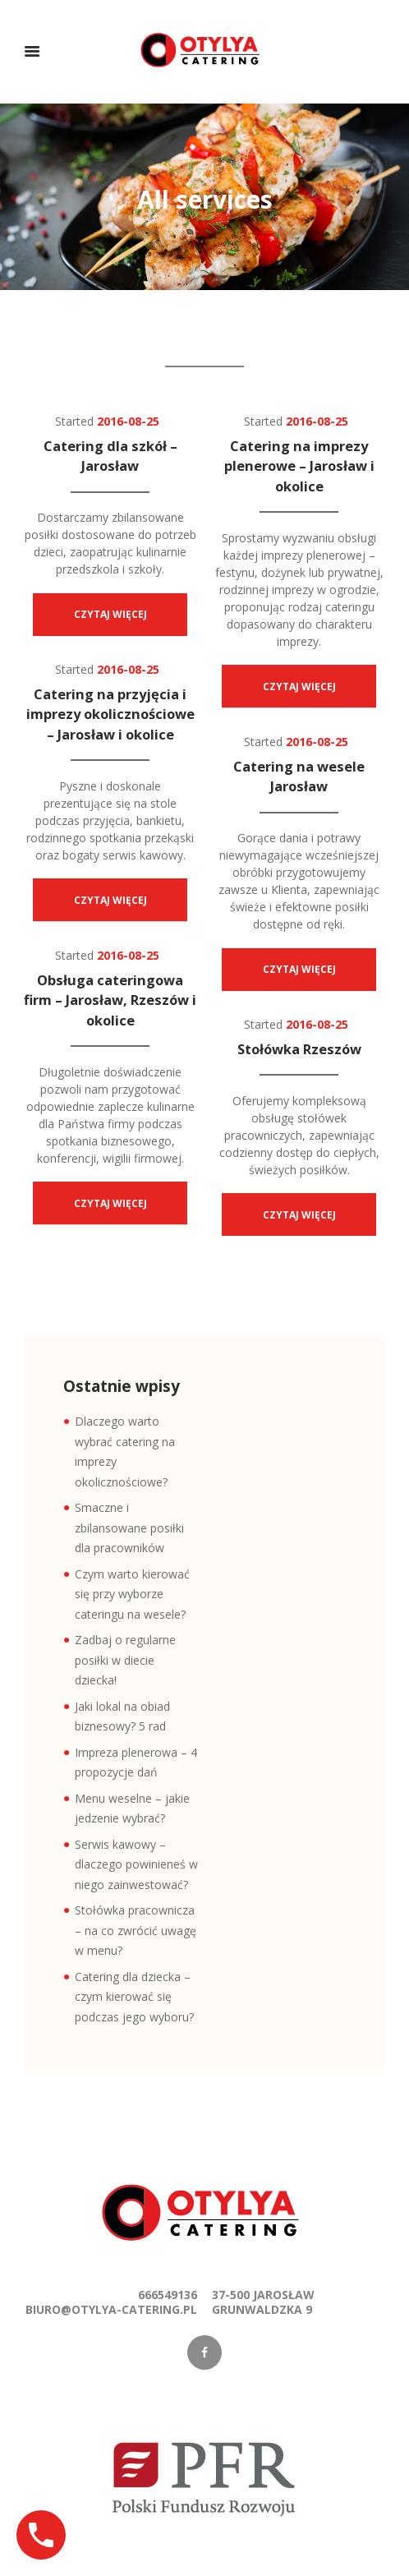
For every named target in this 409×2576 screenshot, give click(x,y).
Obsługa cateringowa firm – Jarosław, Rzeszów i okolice (112, 1000)
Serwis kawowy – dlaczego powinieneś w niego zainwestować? (136, 1864)
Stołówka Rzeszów (299, 1048)
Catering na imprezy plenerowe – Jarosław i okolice (301, 465)
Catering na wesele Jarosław (300, 776)
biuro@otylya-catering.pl (111, 2309)
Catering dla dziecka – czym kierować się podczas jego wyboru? (134, 1997)
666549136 (167, 2294)
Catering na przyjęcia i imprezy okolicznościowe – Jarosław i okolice (112, 714)
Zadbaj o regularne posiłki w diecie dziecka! (125, 1660)
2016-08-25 (128, 421)
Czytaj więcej (110, 614)
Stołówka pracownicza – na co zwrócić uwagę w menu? (135, 1930)
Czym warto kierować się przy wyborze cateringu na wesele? (132, 1594)
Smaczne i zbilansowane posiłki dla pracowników (129, 1527)
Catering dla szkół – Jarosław (112, 456)
